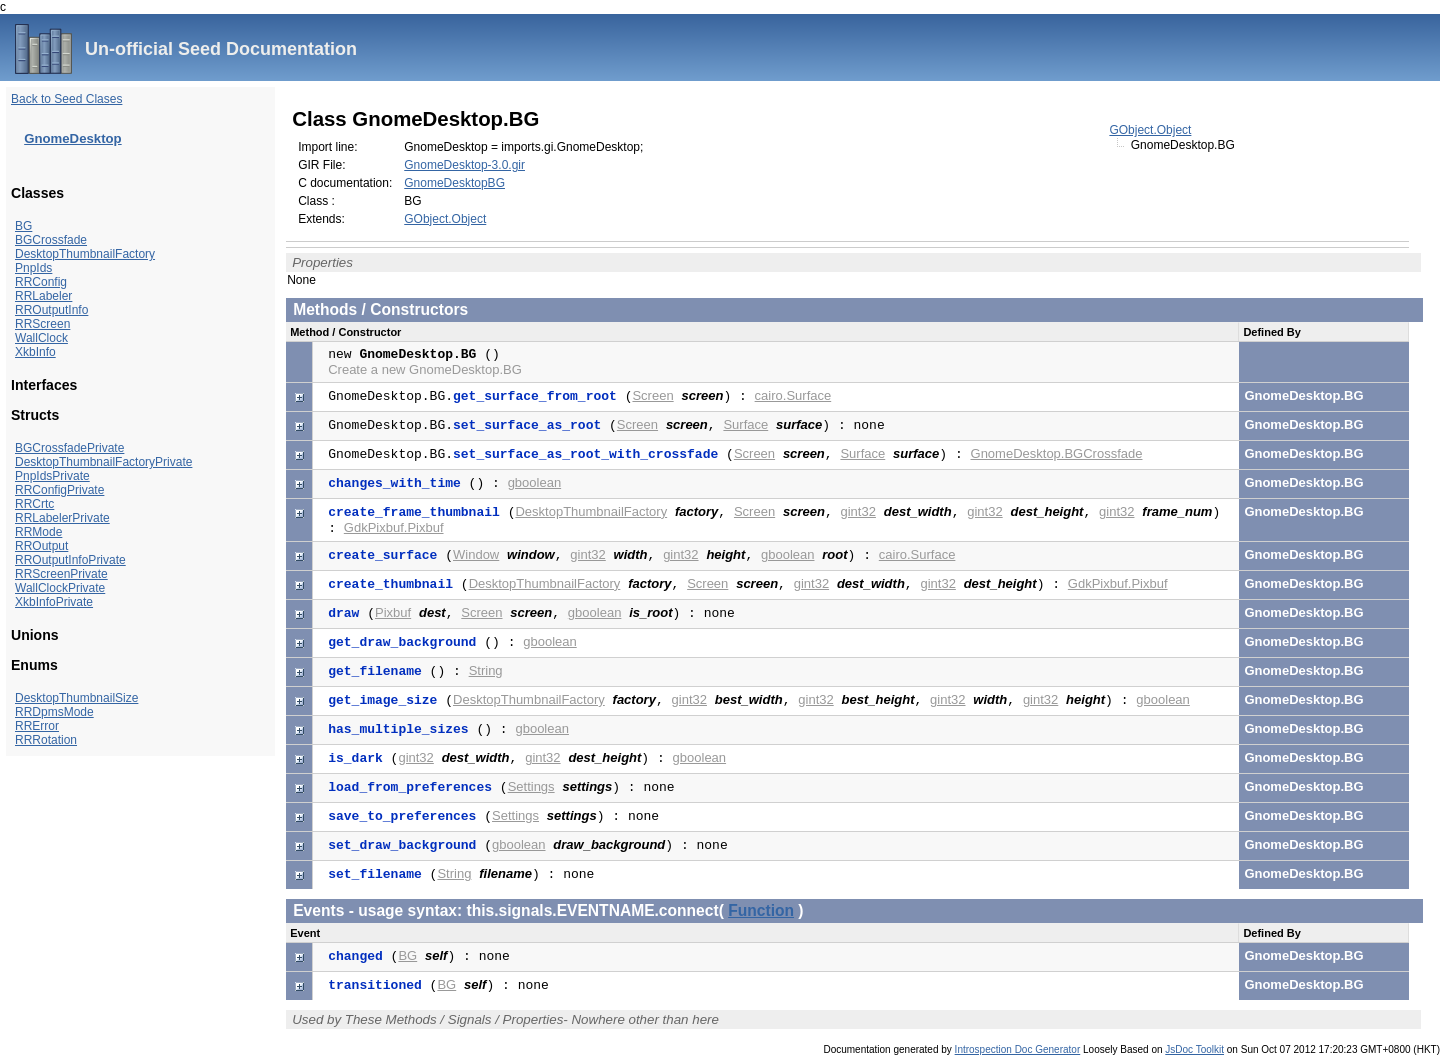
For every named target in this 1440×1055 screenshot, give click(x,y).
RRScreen (42, 324)
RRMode (38, 532)
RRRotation (46, 740)
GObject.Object (1150, 130)
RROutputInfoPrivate (70, 560)
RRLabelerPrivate (62, 518)
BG (23, 226)
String (486, 670)
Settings (531, 786)
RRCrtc (34, 504)
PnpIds (33, 268)
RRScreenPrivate (61, 574)
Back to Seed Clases (66, 99)
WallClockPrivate (60, 588)
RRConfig (41, 282)
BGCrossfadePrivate (69, 448)
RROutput (41, 546)
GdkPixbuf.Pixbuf (394, 527)
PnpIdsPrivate (52, 476)
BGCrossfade (51, 240)
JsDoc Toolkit (1194, 1049)
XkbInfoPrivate (54, 602)
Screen (652, 395)
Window (476, 554)
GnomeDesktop (72, 138)
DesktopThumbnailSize (76, 698)
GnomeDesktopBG (454, 183)
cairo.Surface (793, 395)
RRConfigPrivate (59, 490)
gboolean (535, 482)
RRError (37, 726)
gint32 (858, 511)
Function (761, 910)
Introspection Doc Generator (1018, 1049)
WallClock (41, 338)
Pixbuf (393, 612)
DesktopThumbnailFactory (85, 254)
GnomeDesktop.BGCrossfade (1057, 453)
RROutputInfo (51, 310)
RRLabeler (43, 296)
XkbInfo (35, 352)
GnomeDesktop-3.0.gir (464, 165)
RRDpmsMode (54, 712)
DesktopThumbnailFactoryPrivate (103, 462)
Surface (745, 424)
